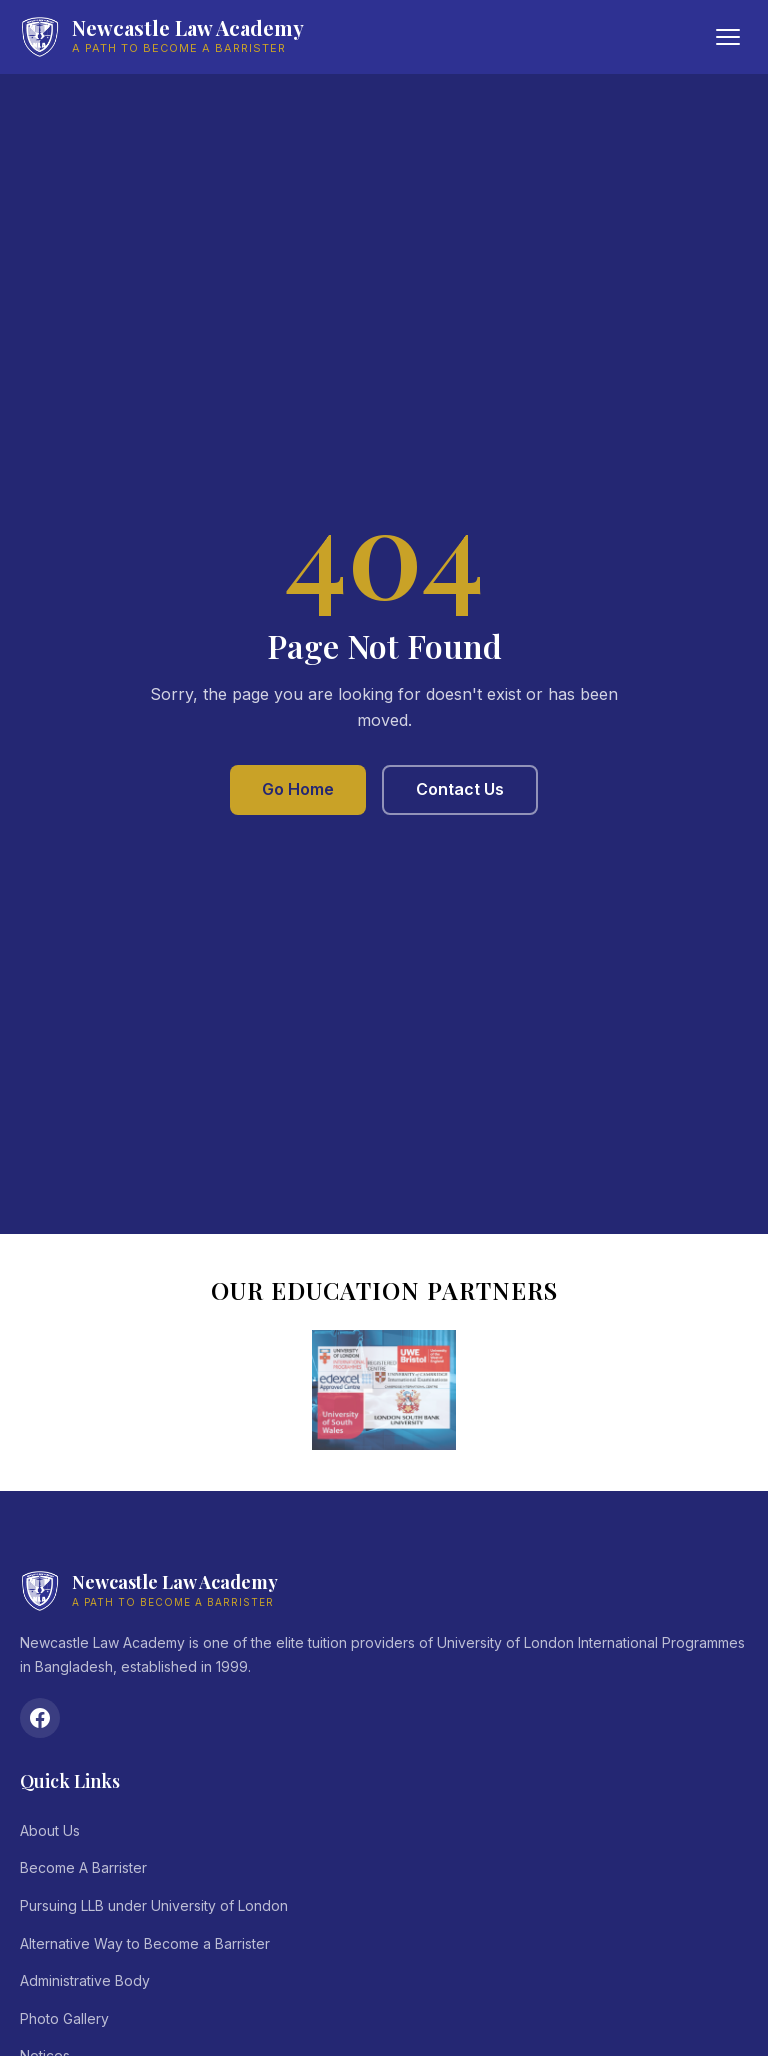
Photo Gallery (64, 2018)
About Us (50, 1830)
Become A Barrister (83, 1867)
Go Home (298, 789)
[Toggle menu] (728, 37)
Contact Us (460, 789)
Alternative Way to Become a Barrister (145, 1943)
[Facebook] (40, 1718)
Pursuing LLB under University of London (154, 1905)
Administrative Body (85, 1980)
